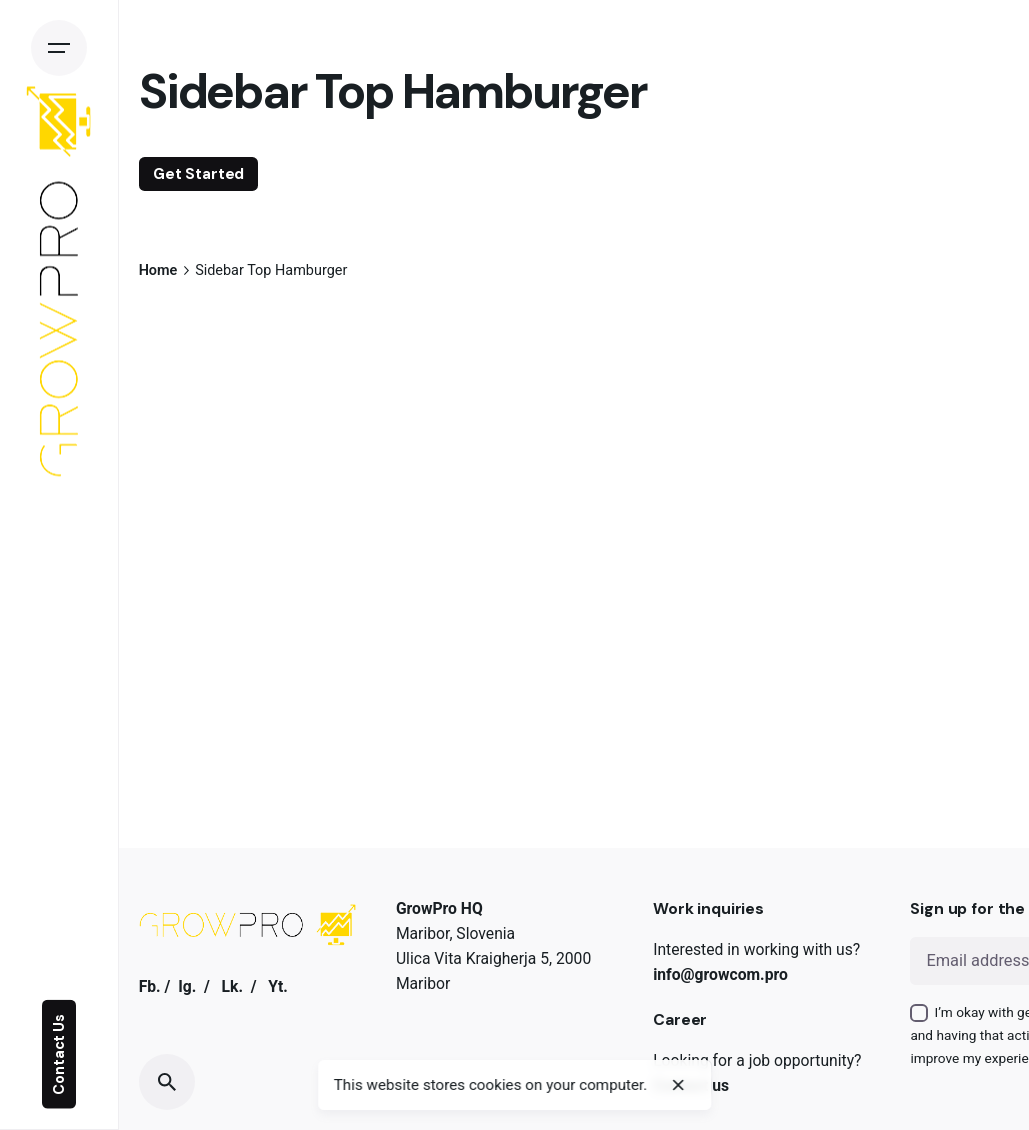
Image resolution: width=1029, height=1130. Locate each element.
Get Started (198, 174)
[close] (679, 1085)
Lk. (232, 986)
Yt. (277, 986)
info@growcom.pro (720, 974)
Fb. (150, 986)
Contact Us (59, 1054)
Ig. (187, 986)
